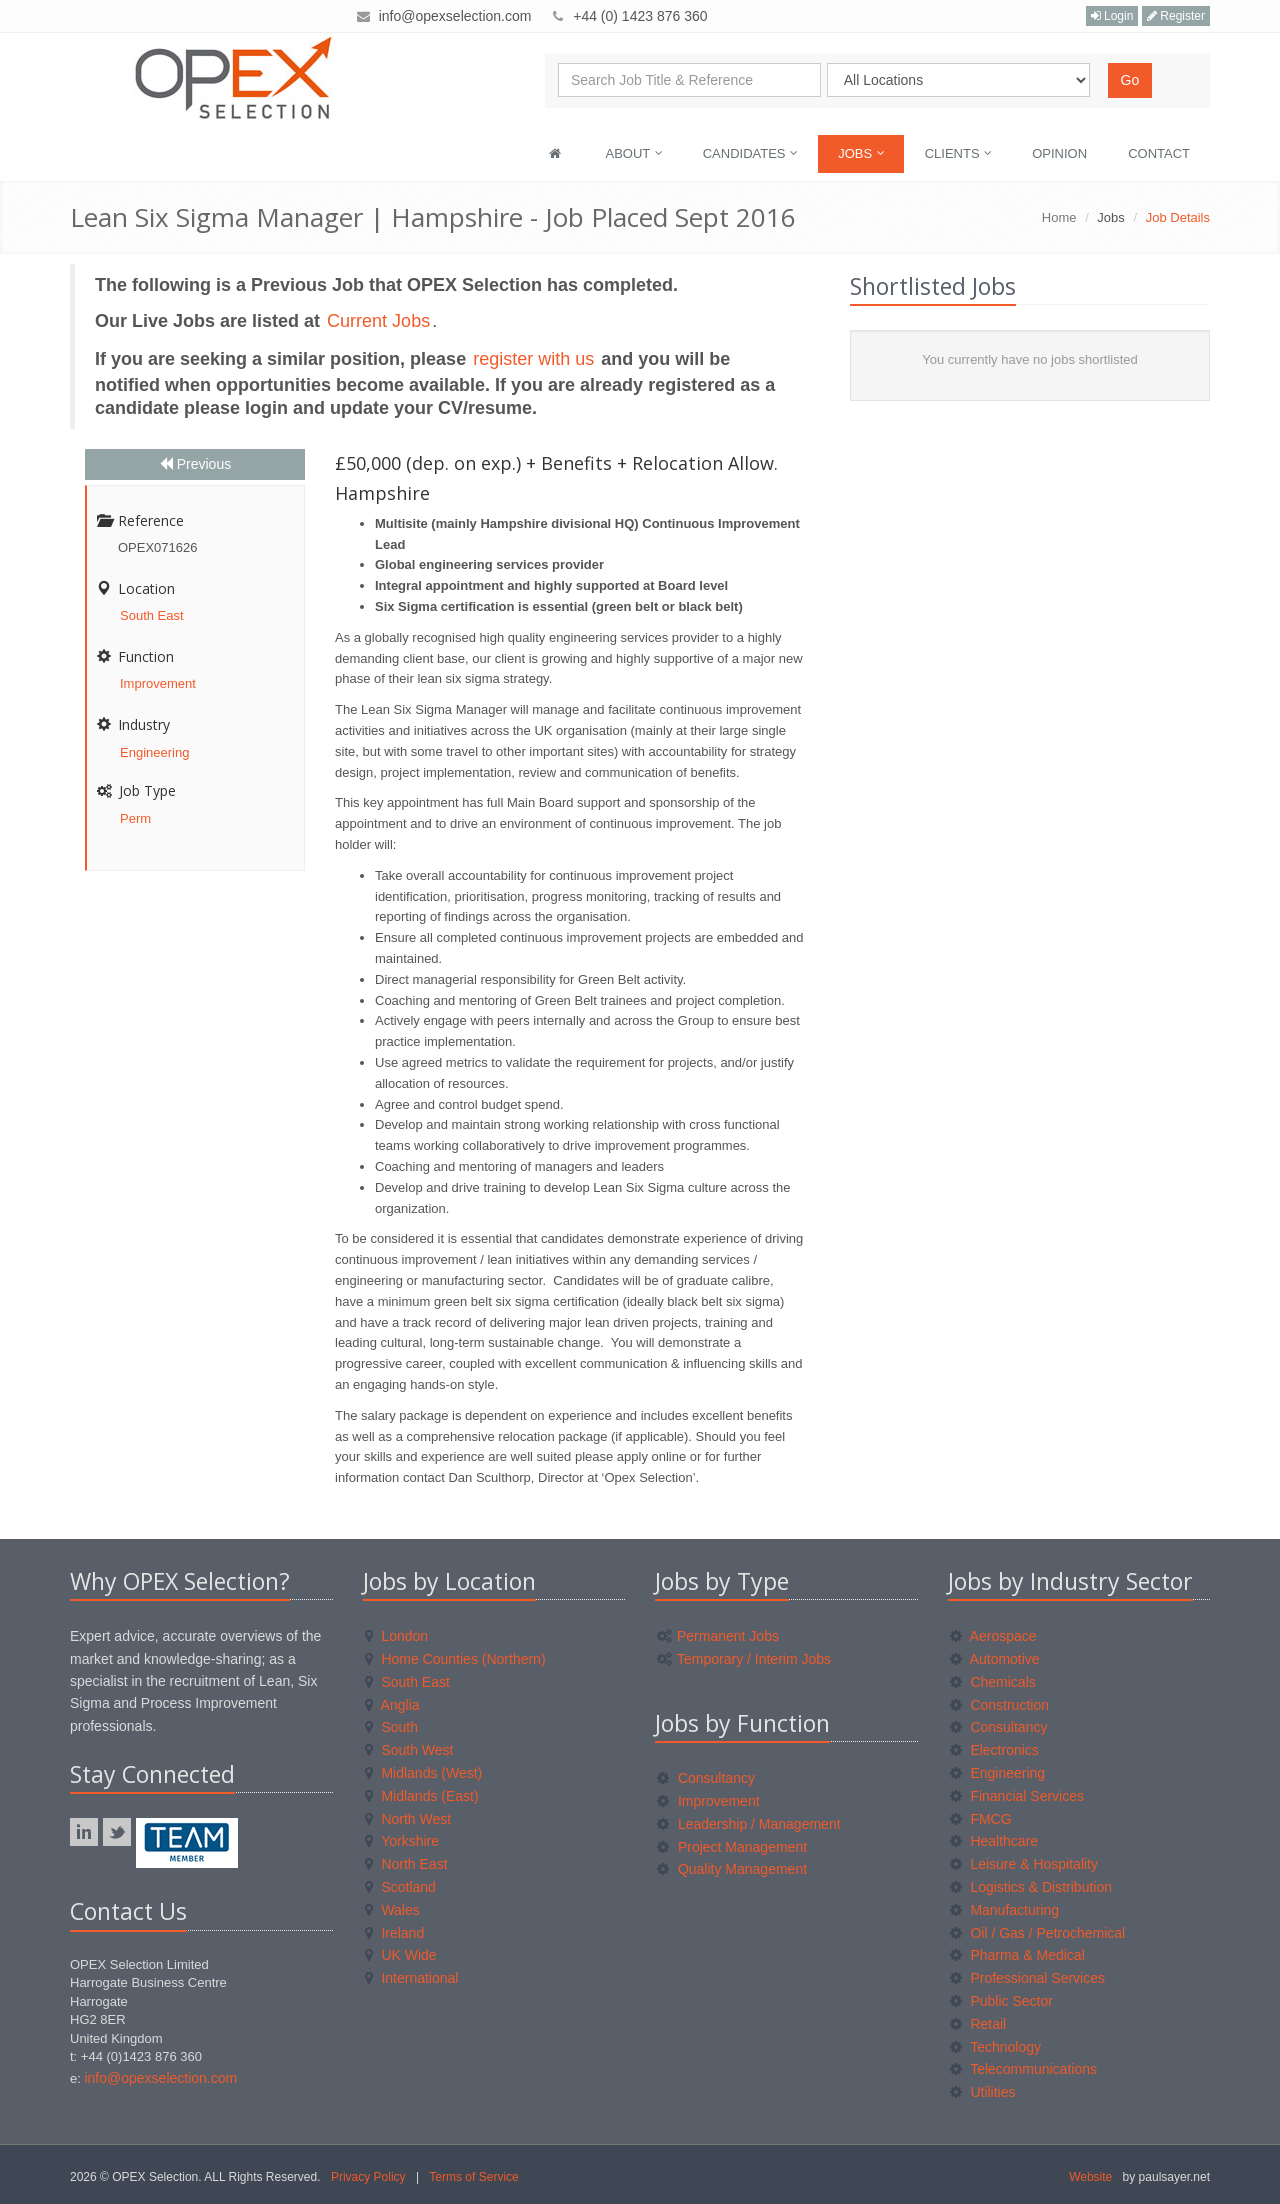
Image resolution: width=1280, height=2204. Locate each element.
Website (1090, 2177)
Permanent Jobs (718, 1636)
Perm (135, 818)
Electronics (994, 1750)
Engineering (154, 752)
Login (1112, 16)
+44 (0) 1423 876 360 (640, 16)
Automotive (995, 1659)
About (634, 153)
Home (1059, 217)
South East (152, 615)
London (397, 1636)
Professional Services (1028, 1978)
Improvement (158, 683)
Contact (1159, 153)
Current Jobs (378, 321)
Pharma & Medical (1017, 1955)
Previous (195, 463)
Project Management (732, 1847)
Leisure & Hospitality (1024, 1864)
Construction (999, 1705)
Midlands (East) (422, 1796)
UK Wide (401, 1955)
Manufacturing (1005, 1910)
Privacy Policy (368, 2177)
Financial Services (1017, 1796)
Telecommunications (1023, 2069)
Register (1176, 16)
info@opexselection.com (455, 16)
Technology (995, 2047)
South (391, 1727)
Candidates (750, 153)
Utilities (983, 2092)
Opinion (1059, 153)
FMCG (981, 1819)
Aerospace (993, 1636)
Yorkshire (402, 1841)
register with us (536, 359)
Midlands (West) (424, 1773)
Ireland (395, 1933)
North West (408, 1819)
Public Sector (1001, 2001)
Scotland (400, 1887)
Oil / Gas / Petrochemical (1038, 1933)
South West (409, 1750)
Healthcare (994, 1841)
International (412, 1978)
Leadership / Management (749, 1824)
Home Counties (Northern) (455, 1659)
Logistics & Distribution (1031, 1887)
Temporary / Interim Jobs (744, 1659)
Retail (978, 2024)
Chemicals (993, 1682)
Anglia (392, 1705)
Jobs (861, 153)
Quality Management (732, 1869)
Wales (392, 1910)
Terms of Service (473, 2177)
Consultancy (706, 1778)
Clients (959, 153)
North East (406, 1864)
